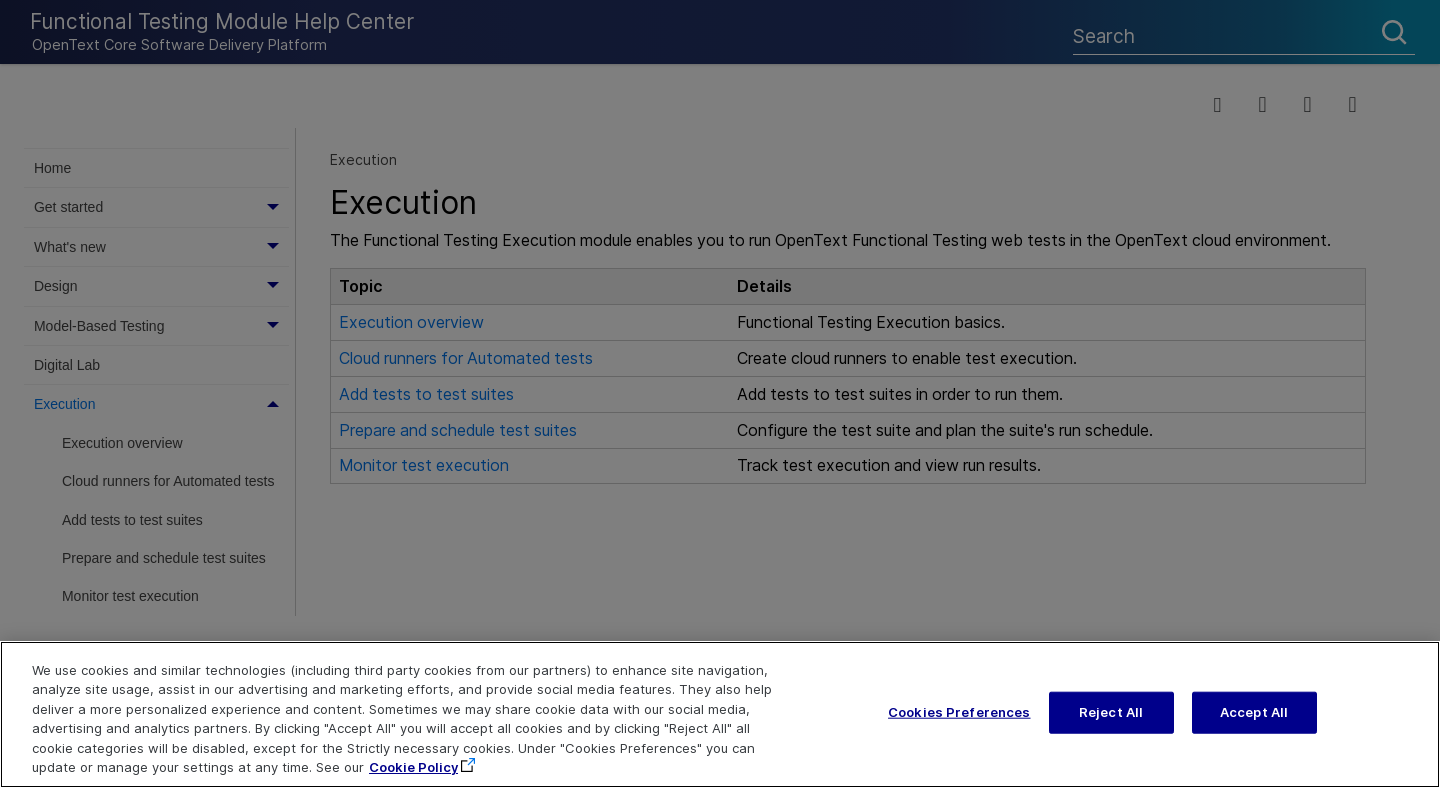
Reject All (1111, 712)
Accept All (1254, 712)
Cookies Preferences (959, 712)
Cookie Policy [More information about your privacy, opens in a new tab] (413, 767)
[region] (720, 714)
